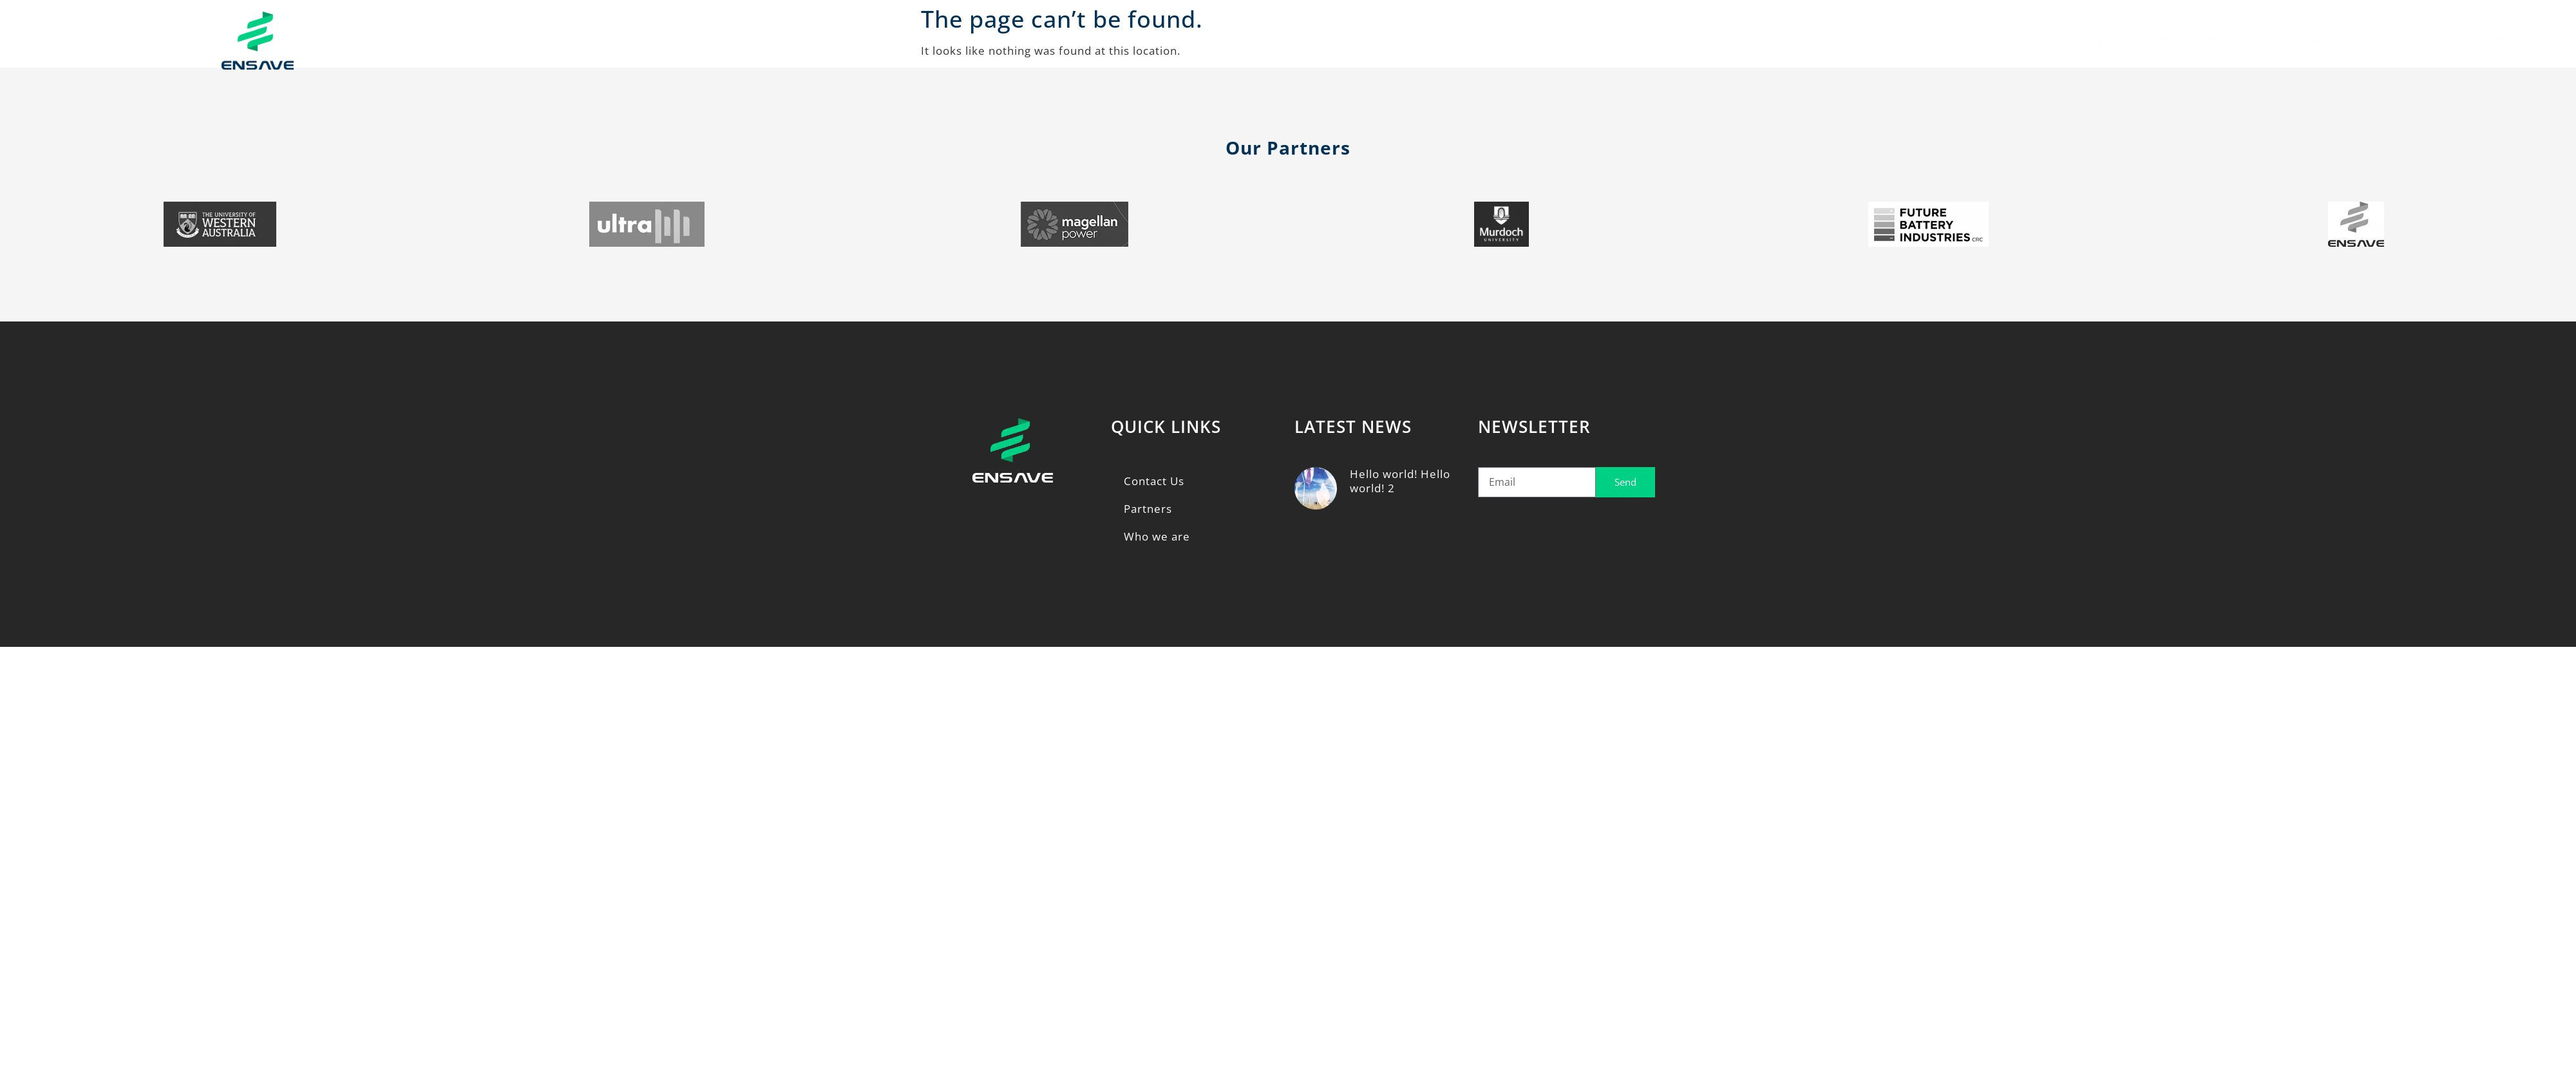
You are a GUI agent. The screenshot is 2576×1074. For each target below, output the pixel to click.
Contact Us (2520, 41)
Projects (2283, 41)
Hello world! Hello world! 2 (1400, 480)
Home (2105, 41)
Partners (2373, 41)
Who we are (2186, 41)
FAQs (2443, 41)
